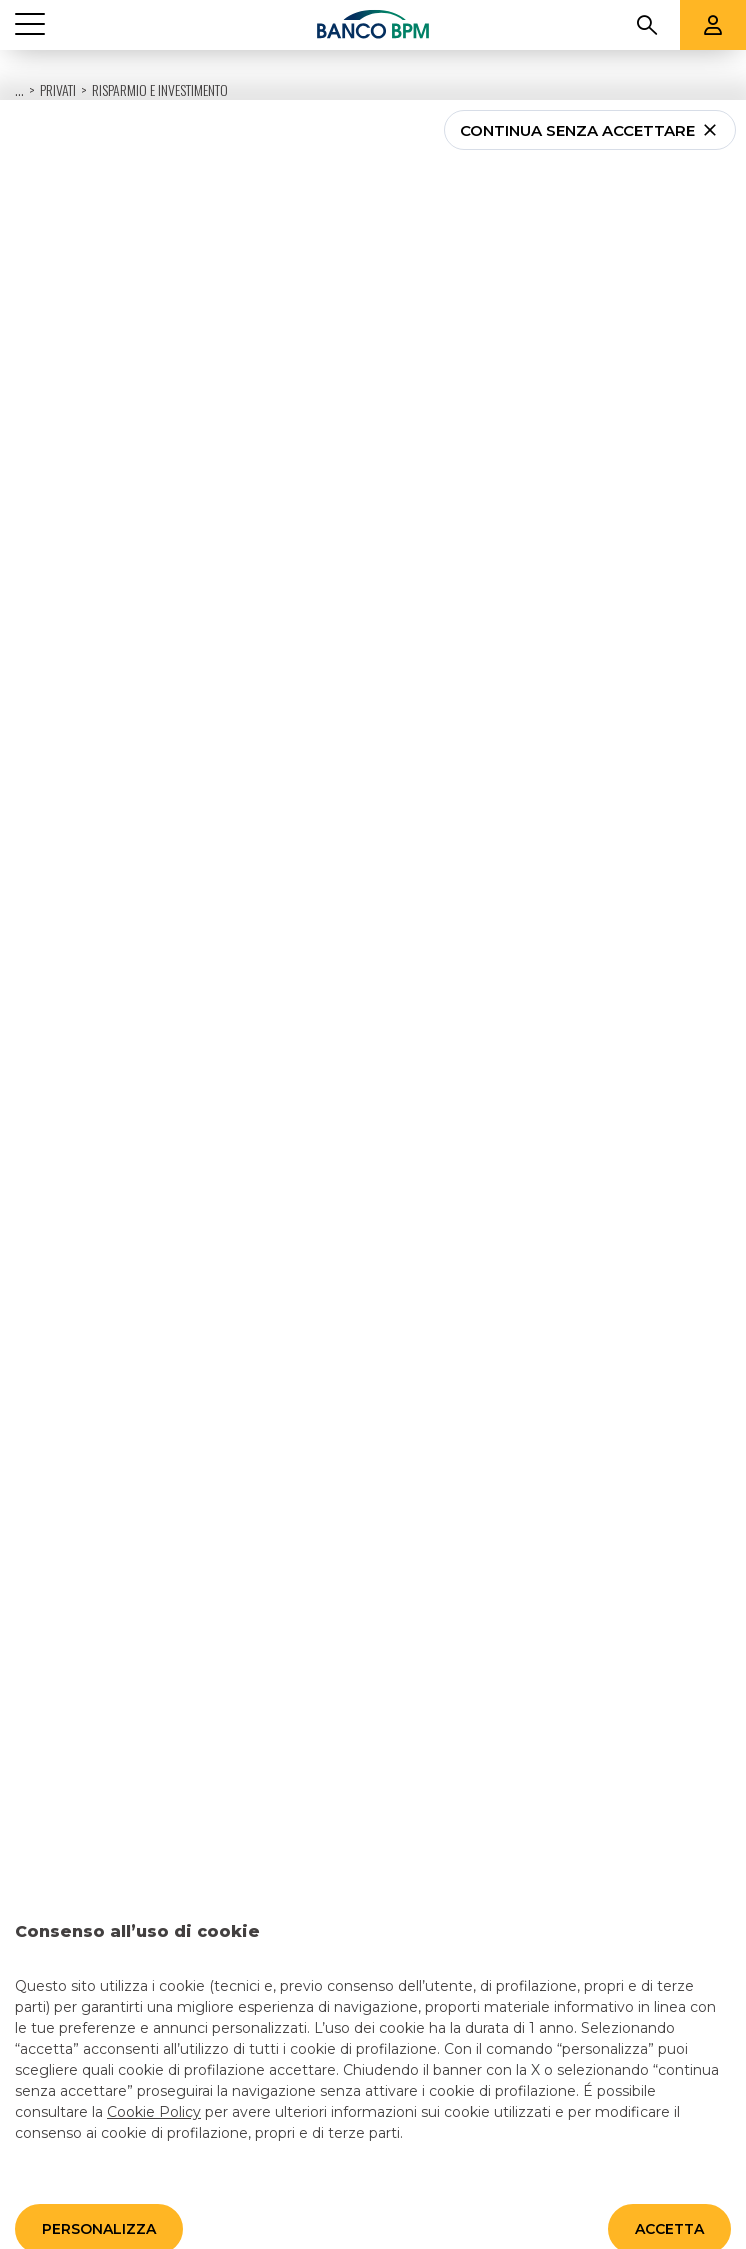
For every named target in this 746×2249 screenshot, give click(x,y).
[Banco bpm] (373, 25)
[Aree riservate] (713, 25)
